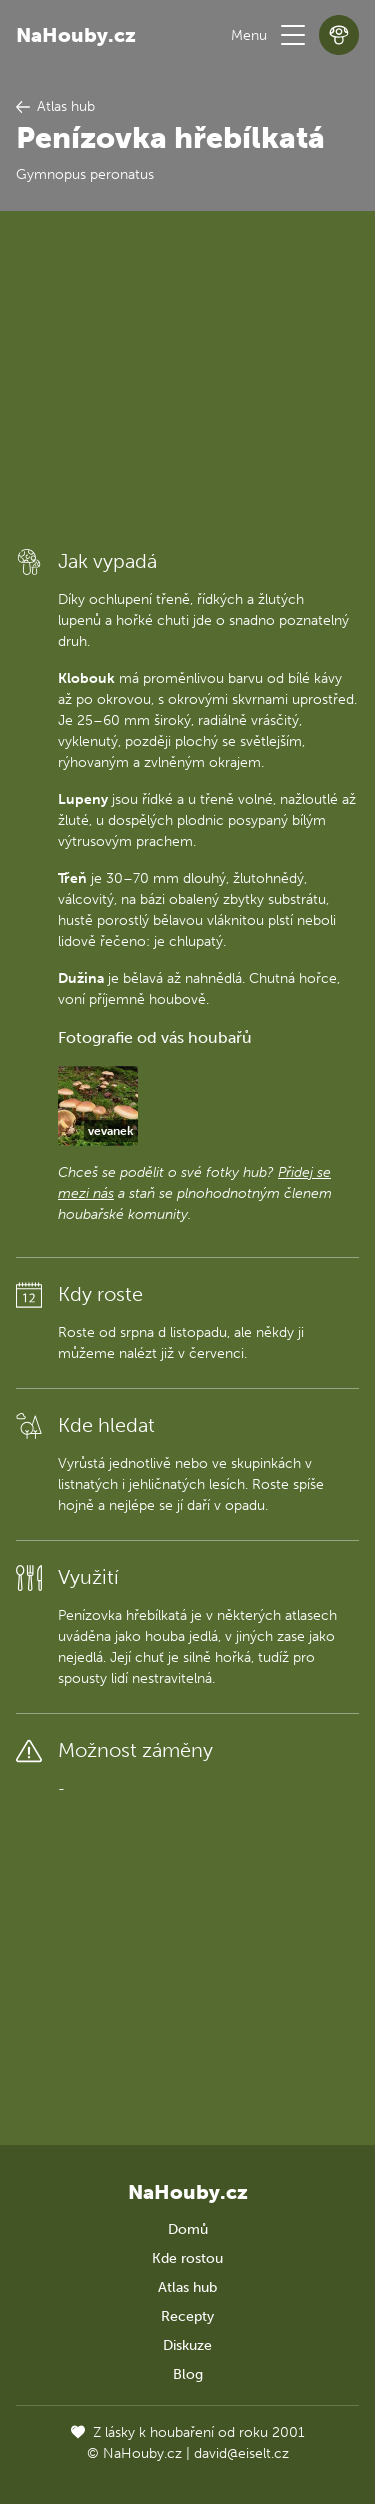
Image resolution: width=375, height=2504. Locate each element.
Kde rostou (187, 2258)
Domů (188, 2229)
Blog (188, 2374)
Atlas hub (187, 2287)
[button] (293, 35)
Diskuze (187, 2345)
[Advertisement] (187, 378)
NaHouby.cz (76, 35)
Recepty (187, 2316)
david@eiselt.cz (241, 2453)
